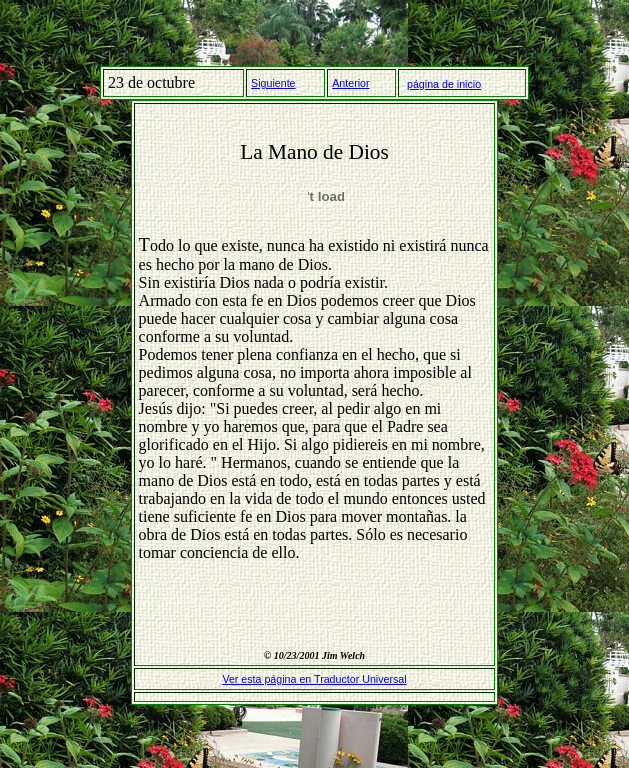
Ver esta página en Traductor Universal (314, 679)
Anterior (350, 83)
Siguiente (273, 83)
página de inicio (444, 84)
